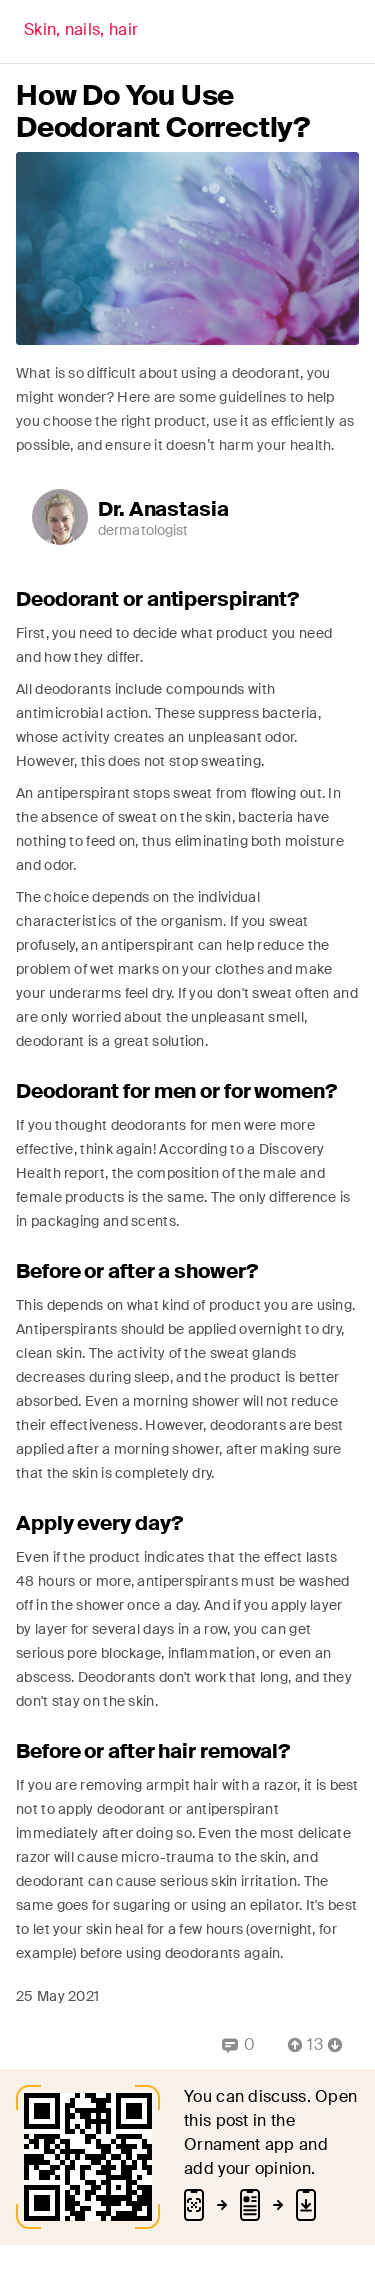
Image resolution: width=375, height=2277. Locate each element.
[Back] (81, 32)
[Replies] (238, 2045)
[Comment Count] (315, 2045)
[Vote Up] (289, 2045)
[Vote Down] (341, 2045)
